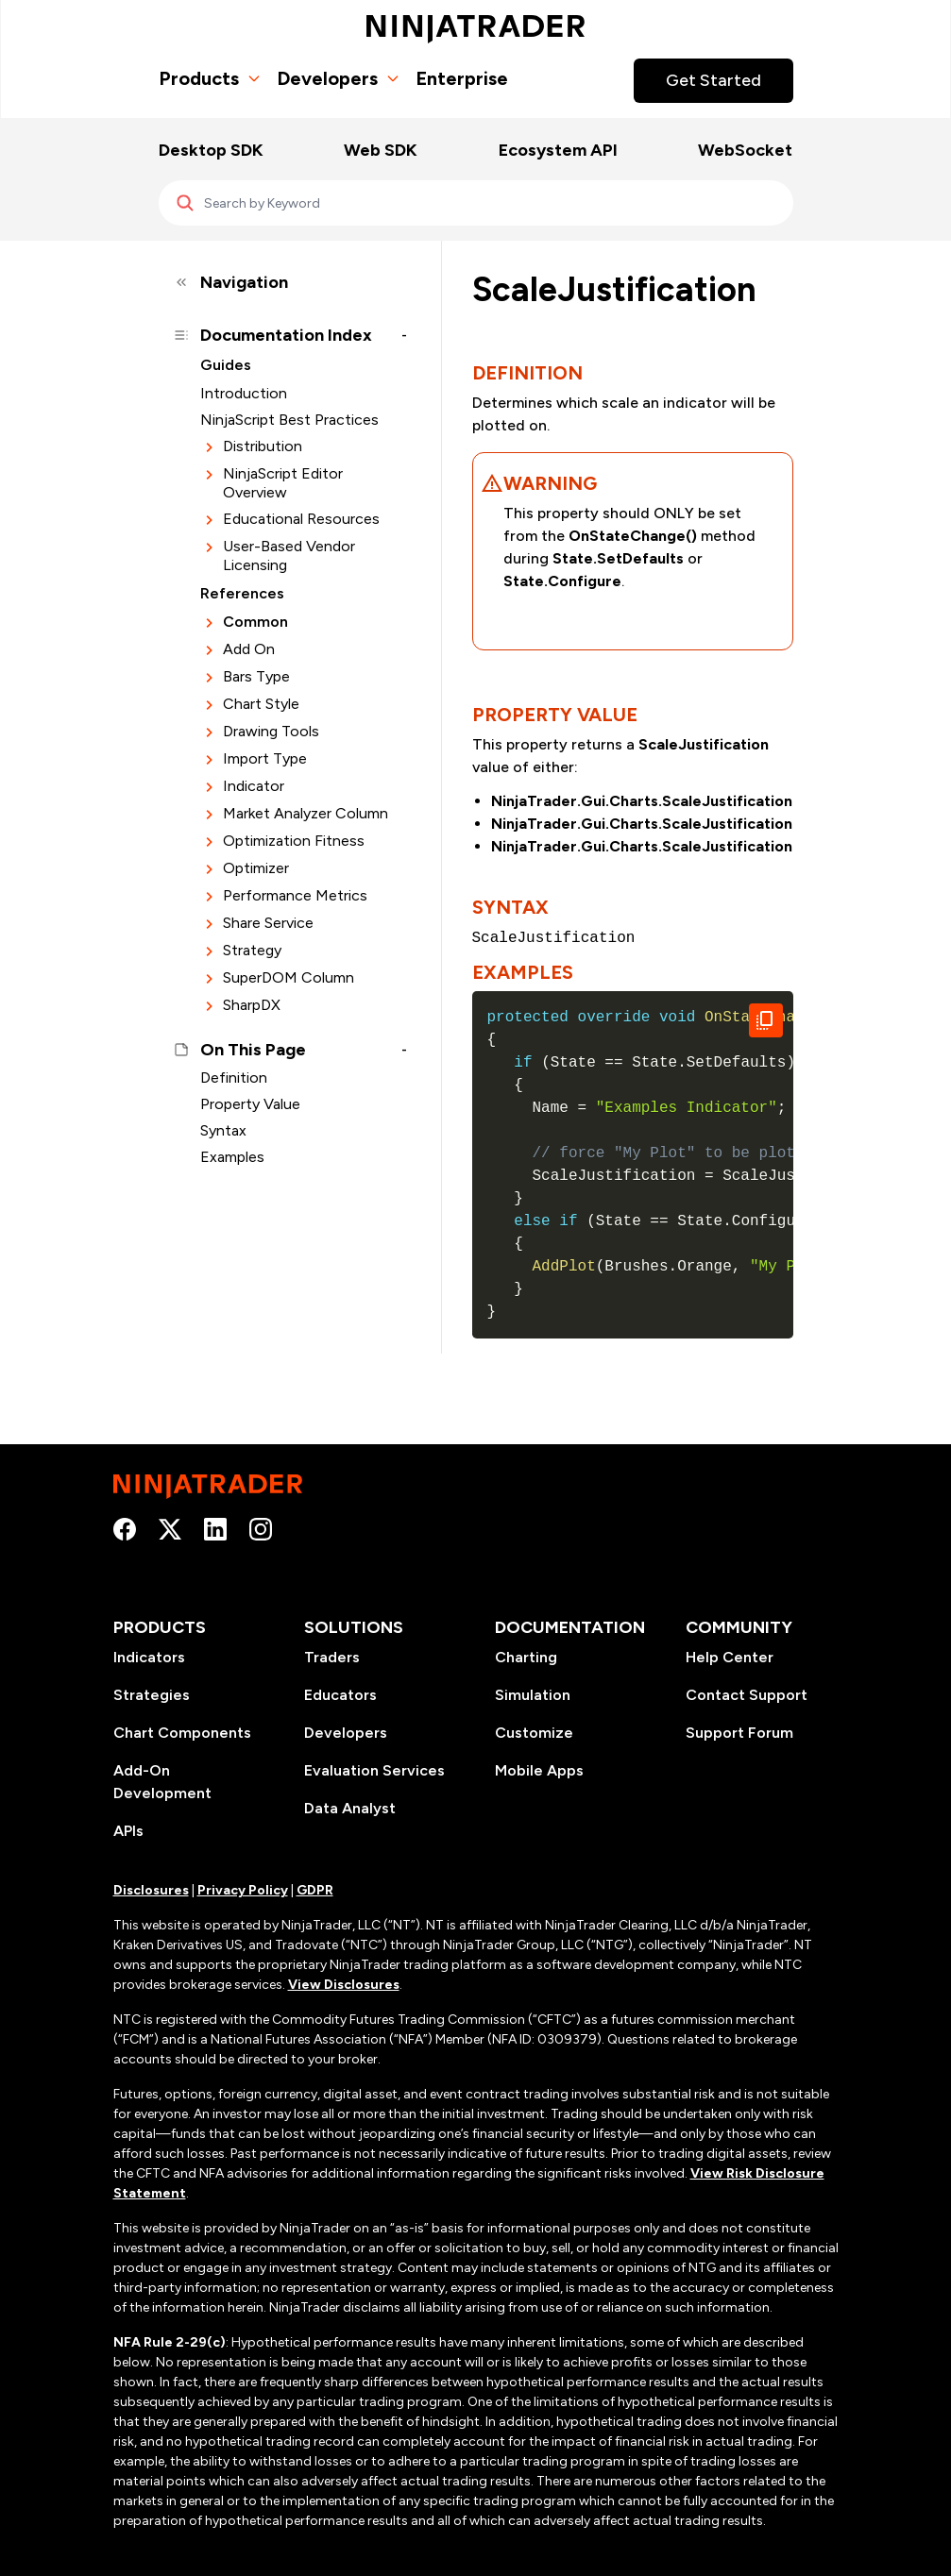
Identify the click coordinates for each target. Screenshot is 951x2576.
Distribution (262, 446)
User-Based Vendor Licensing (289, 555)
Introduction (243, 393)
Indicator (253, 786)
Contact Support (746, 1695)
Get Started (713, 80)
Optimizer (256, 868)
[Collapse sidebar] (288, 282)
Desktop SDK (211, 150)
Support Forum (739, 1733)
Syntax (223, 1130)
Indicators (149, 1657)
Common (255, 622)
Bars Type (256, 676)
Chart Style (261, 704)
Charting (526, 1657)
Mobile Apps (539, 1770)
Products (210, 78)
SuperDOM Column (288, 977)
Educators (340, 1695)
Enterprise (462, 78)
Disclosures (151, 1890)
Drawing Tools (271, 731)
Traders (332, 1657)
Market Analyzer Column (305, 813)
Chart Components (182, 1733)
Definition (233, 1077)
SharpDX (251, 1005)
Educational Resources (301, 519)
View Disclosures (343, 1985)
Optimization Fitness (294, 841)
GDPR (315, 1890)
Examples (232, 1157)
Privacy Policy (242, 1890)
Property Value (250, 1104)
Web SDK (380, 150)
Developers (338, 78)
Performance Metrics (295, 895)
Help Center (729, 1657)
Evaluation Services (374, 1770)
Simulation (532, 1695)
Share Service (268, 923)
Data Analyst (350, 1808)
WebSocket (745, 150)
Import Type (265, 758)
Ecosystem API (558, 150)
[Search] (476, 203)
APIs (128, 1831)
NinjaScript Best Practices (289, 420)
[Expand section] (209, 447)
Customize (534, 1733)
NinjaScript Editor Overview (283, 482)
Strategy (252, 950)
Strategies (151, 1695)
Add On (249, 649)
